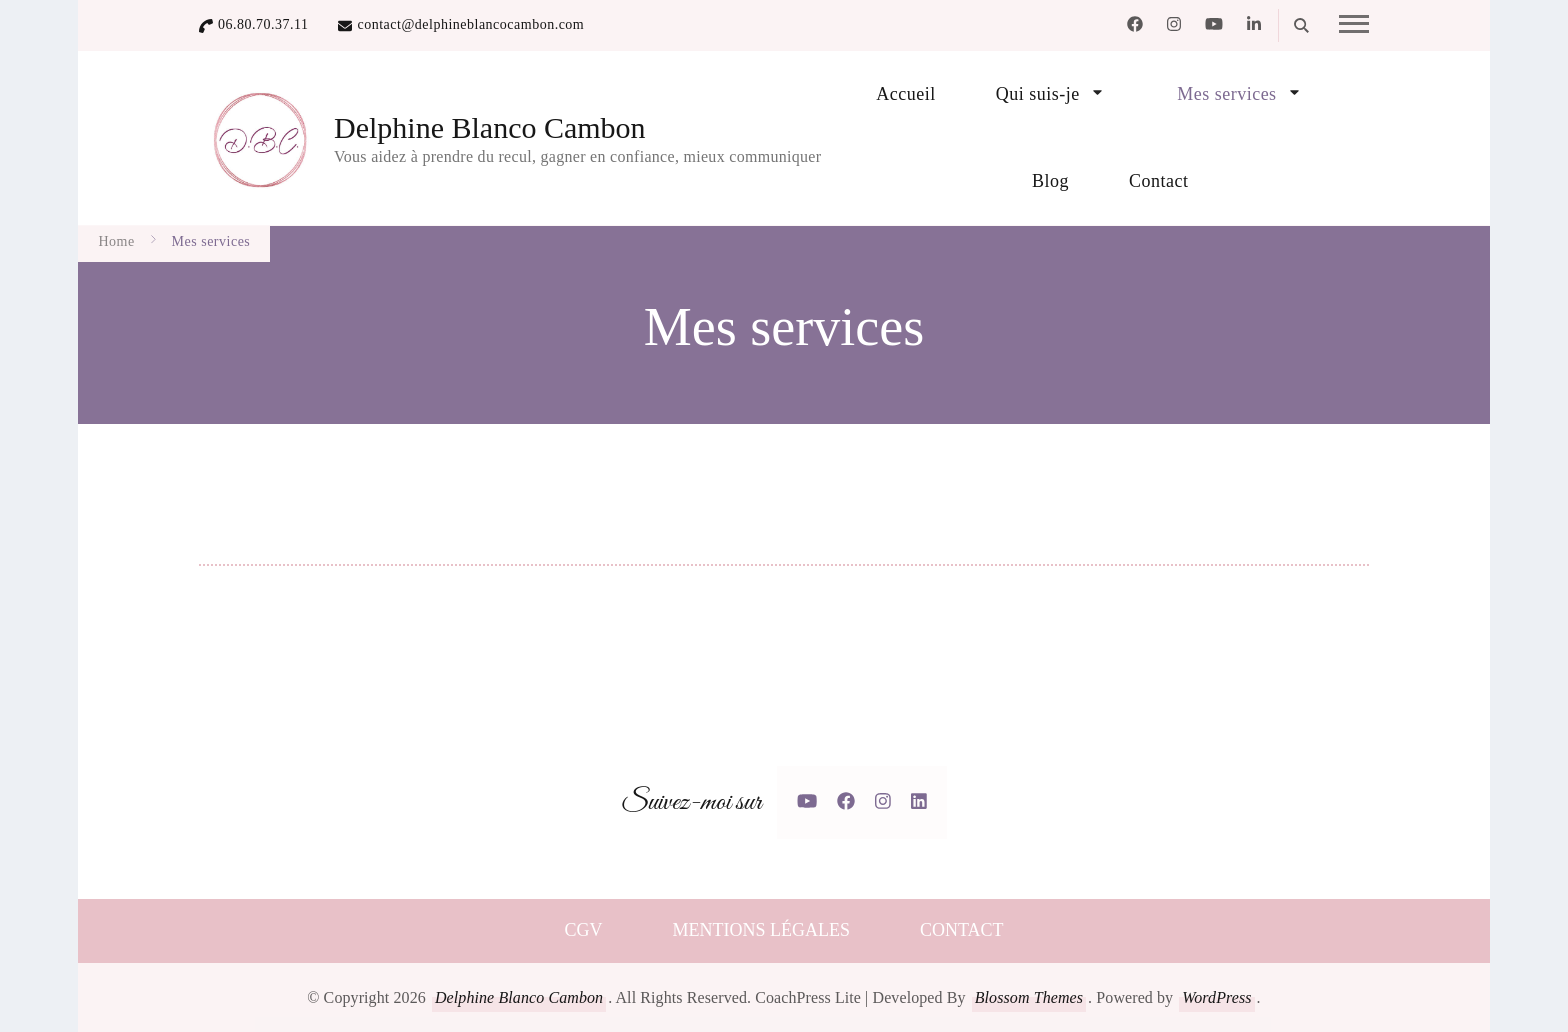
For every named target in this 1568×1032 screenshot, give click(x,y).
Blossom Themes (1029, 997)
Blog (1050, 181)
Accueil (905, 94)
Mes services (1226, 94)
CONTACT (962, 930)
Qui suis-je (1038, 94)
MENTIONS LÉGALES (761, 930)
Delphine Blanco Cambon (490, 127)
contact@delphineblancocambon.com (470, 24)
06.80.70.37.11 (263, 24)
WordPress (1216, 997)
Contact (1159, 181)
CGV (583, 930)
